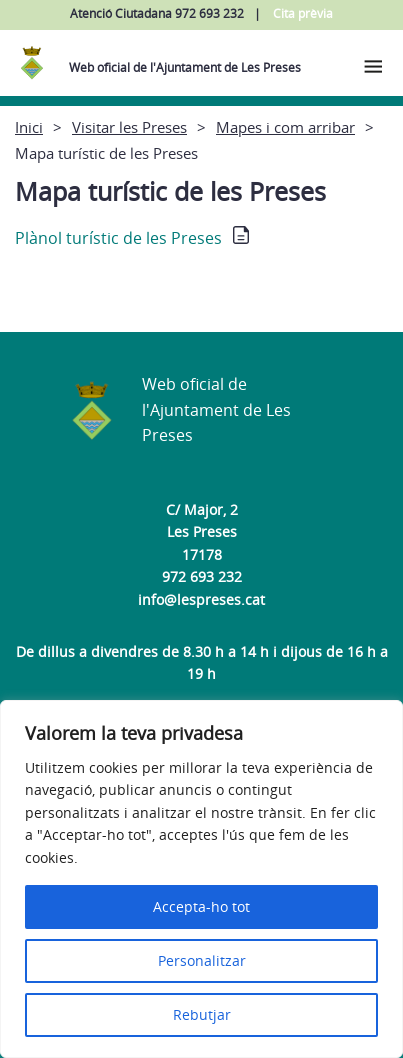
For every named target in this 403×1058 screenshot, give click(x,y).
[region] (201, 879)
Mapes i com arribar (285, 127)
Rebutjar (202, 1014)
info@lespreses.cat (201, 599)
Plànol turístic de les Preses (118, 238)
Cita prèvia (303, 13)
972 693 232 (202, 576)
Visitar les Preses (129, 127)
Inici (29, 127)
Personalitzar (202, 960)
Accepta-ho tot (201, 906)
